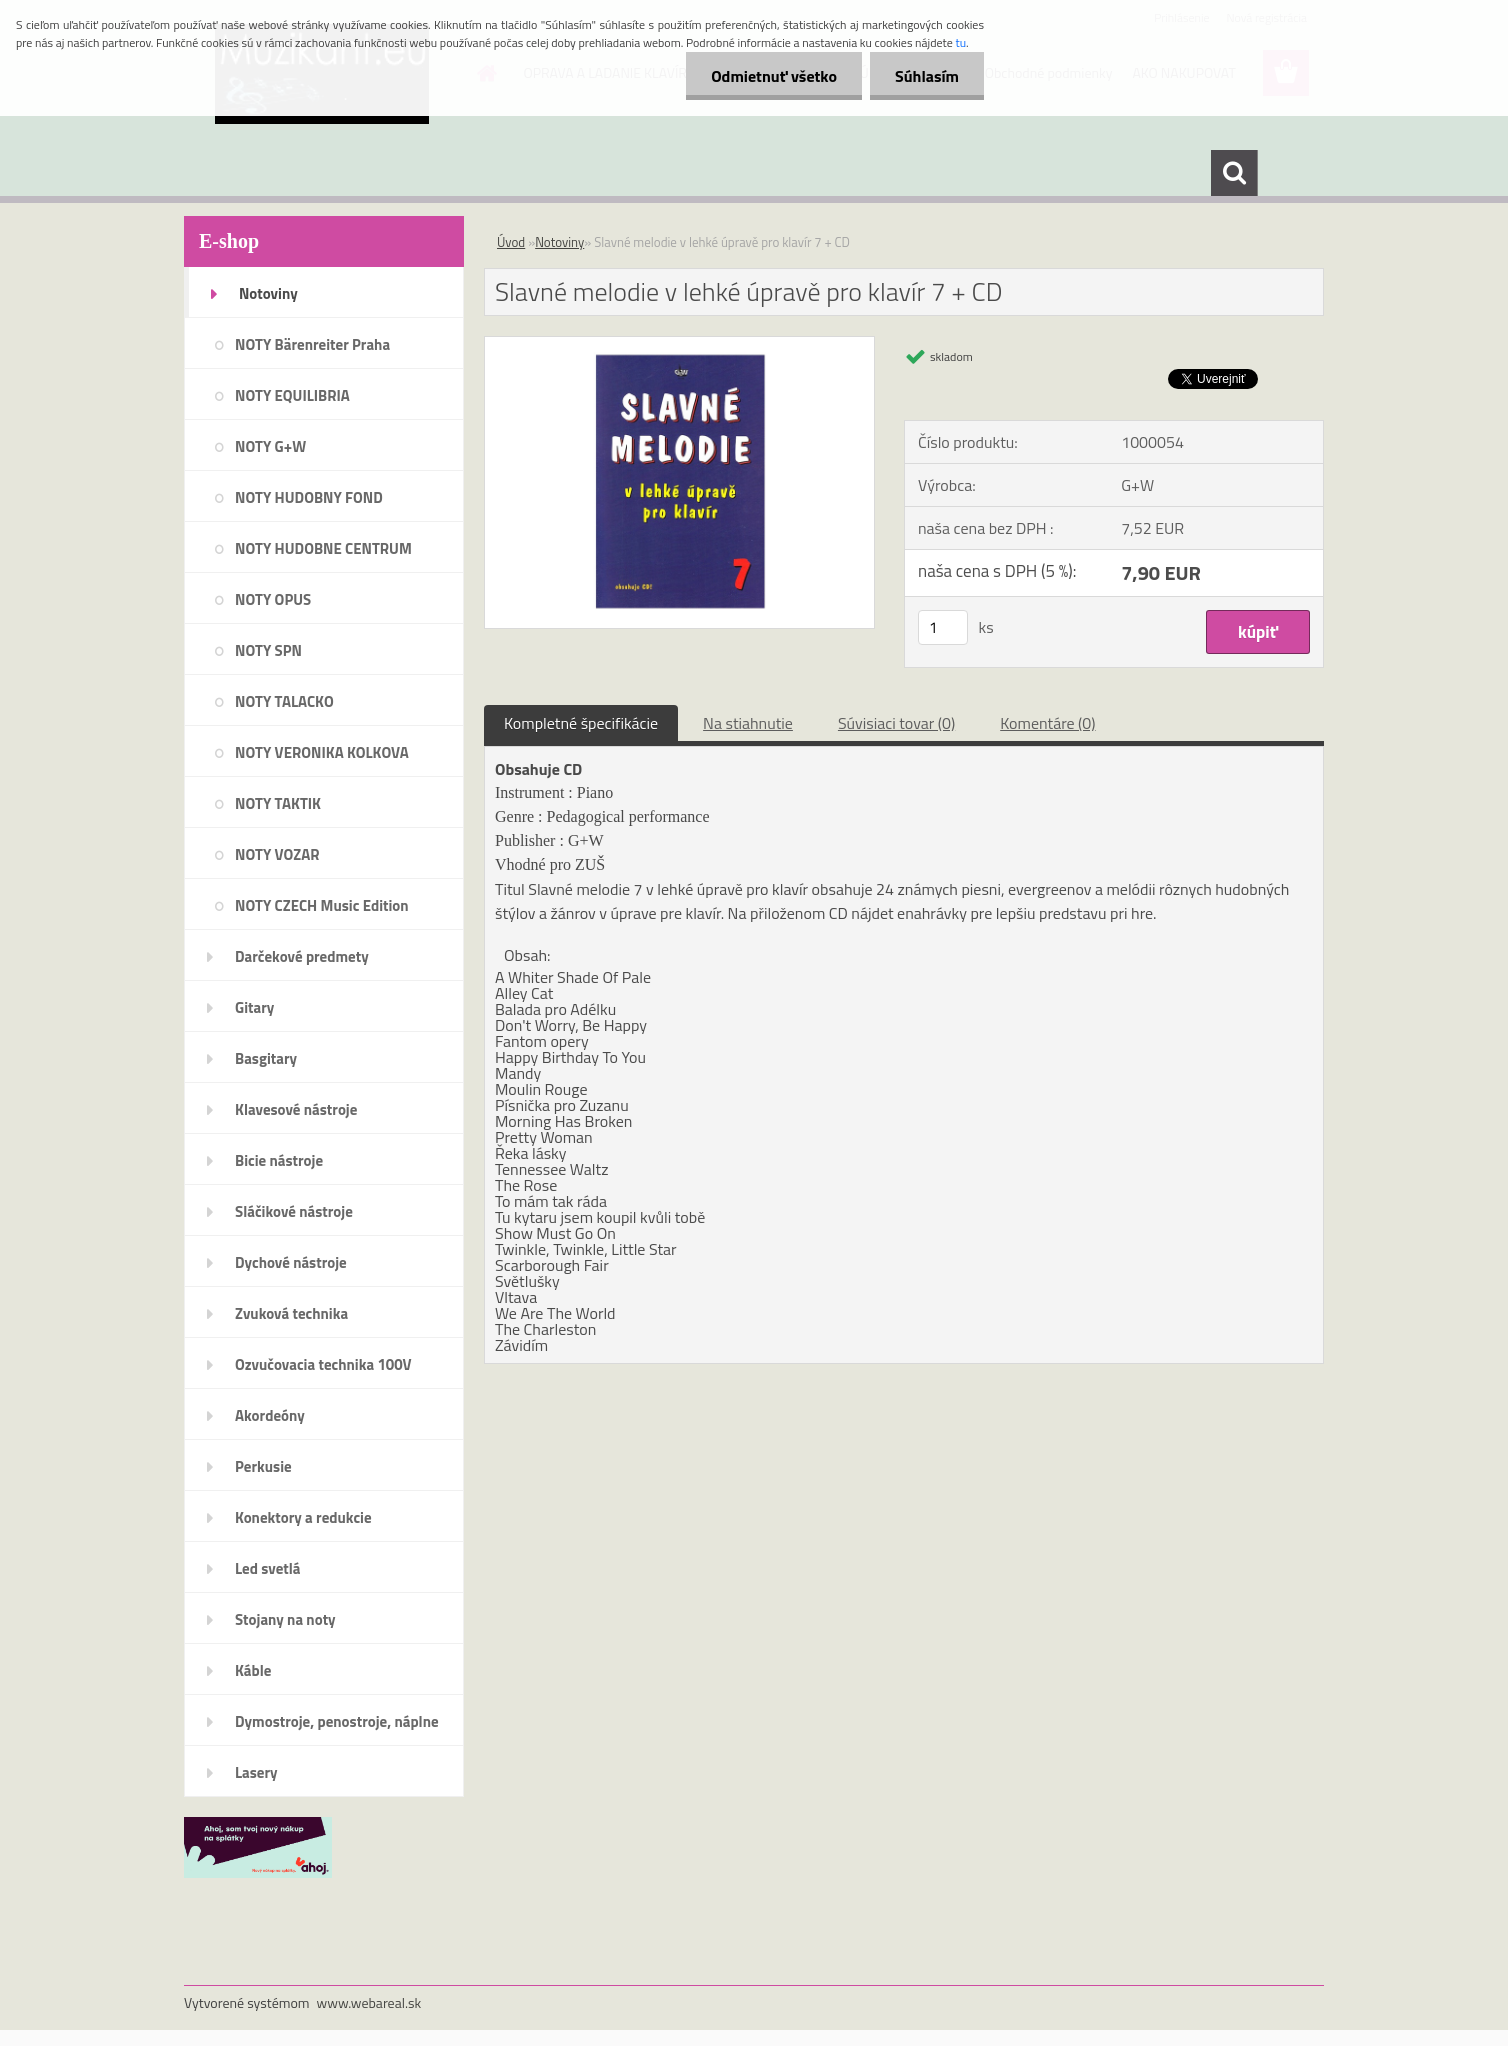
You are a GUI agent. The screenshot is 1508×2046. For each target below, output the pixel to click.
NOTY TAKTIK (278, 803)
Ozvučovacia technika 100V (323, 1364)
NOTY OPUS (273, 599)
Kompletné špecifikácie (581, 723)
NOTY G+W (270, 446)
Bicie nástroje (279, 1160)
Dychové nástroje (291, 1262)
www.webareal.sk (369, 2002)
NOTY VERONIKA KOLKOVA (322, 752)
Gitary (254, 1007)
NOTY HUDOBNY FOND (309, 497)
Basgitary (266, 1058)
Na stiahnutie (748, 723)
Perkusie (263, 1466)
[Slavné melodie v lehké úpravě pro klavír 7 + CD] (679, 345)
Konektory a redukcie (303, 1517)
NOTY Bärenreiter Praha (312, 344)
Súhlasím (927, 76)
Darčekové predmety (302, 956)
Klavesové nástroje (296, 1109)
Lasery (256, 1772)
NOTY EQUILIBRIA (292, 395)
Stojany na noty (285, 1619)
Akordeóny (270, 1415)
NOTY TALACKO (284, 701)
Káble (253, 1670)
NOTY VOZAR (277, 854)
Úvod (511, 242)
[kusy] (943, 627)
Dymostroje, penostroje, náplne (337, 1721)
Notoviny (268, 293)
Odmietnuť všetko (774, 76)
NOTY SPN (268, 650)
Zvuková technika (291, 1313)
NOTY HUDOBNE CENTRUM (323, 548)
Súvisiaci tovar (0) (896, 723)
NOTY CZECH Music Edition (322, 905)
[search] (1234, 173)
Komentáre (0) (1047, 723)
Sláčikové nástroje (294, 1211)
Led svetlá (267, 1568)
